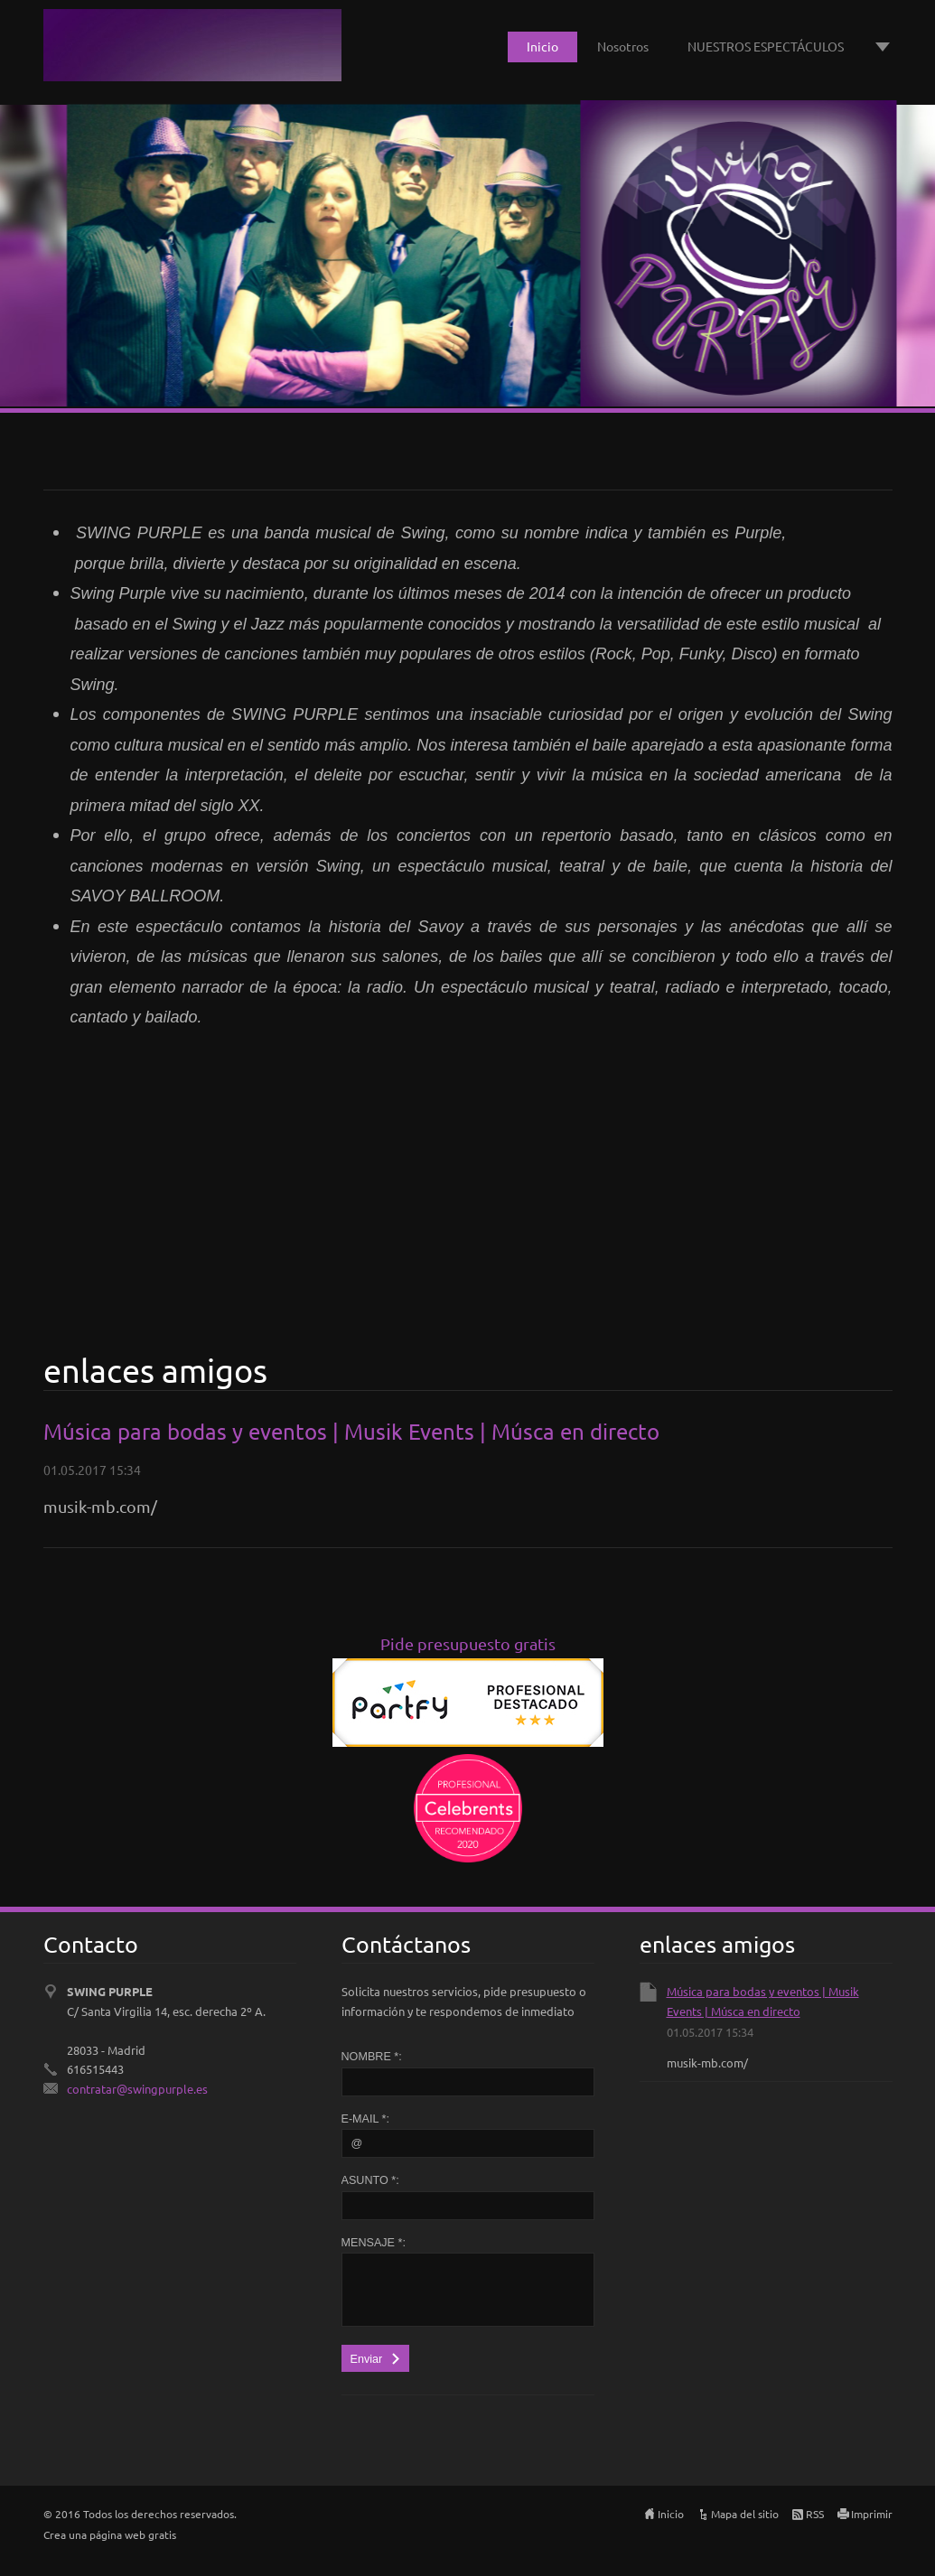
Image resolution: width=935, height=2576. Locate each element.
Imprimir (872, 2513)
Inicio (542, 46)
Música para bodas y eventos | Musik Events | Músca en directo (351, 1431)
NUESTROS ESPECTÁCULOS (765, 46)
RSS (815, 2513)
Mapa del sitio (745, 2513)
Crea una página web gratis (109, 2534)
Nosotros (623, 46)
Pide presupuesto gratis (468, 1643)
